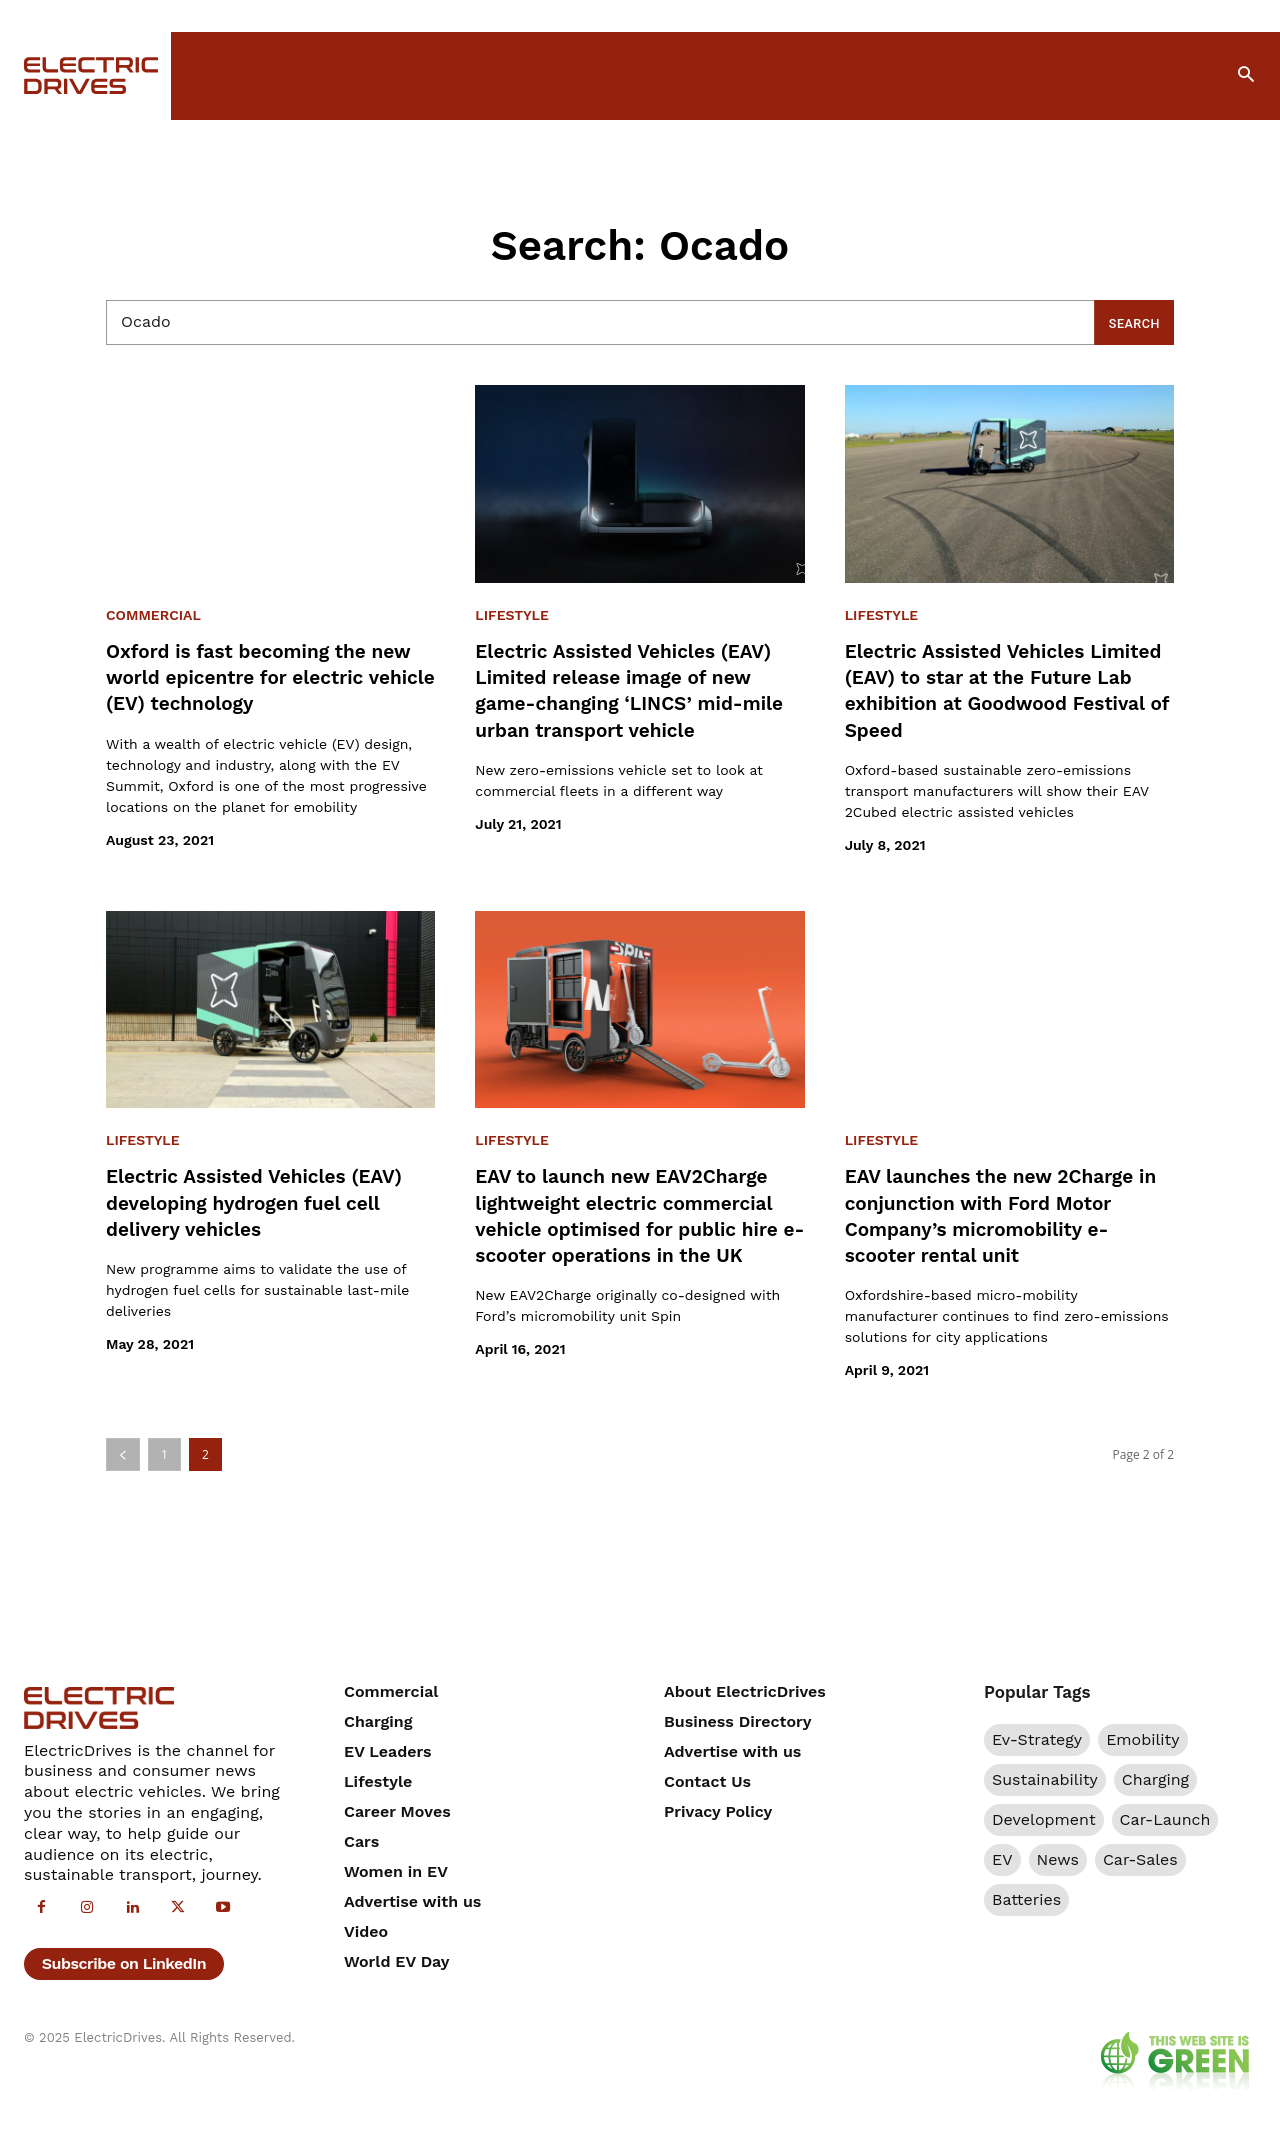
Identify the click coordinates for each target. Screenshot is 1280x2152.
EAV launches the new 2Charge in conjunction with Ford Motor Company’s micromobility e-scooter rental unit (1005, 1215)
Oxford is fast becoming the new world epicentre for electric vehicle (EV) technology (269, 677)
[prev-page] (123, 1460)
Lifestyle (512, 615)
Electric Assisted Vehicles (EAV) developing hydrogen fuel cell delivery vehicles (269, 1202)
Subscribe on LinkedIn (124, 1973)
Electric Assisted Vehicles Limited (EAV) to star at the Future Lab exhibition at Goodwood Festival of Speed (991, 690)
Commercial (153, 615)
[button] (1246, 76)
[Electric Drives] (85, 75)
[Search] (1130, 322)
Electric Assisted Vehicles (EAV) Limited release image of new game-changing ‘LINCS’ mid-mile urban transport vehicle (638, 690)
